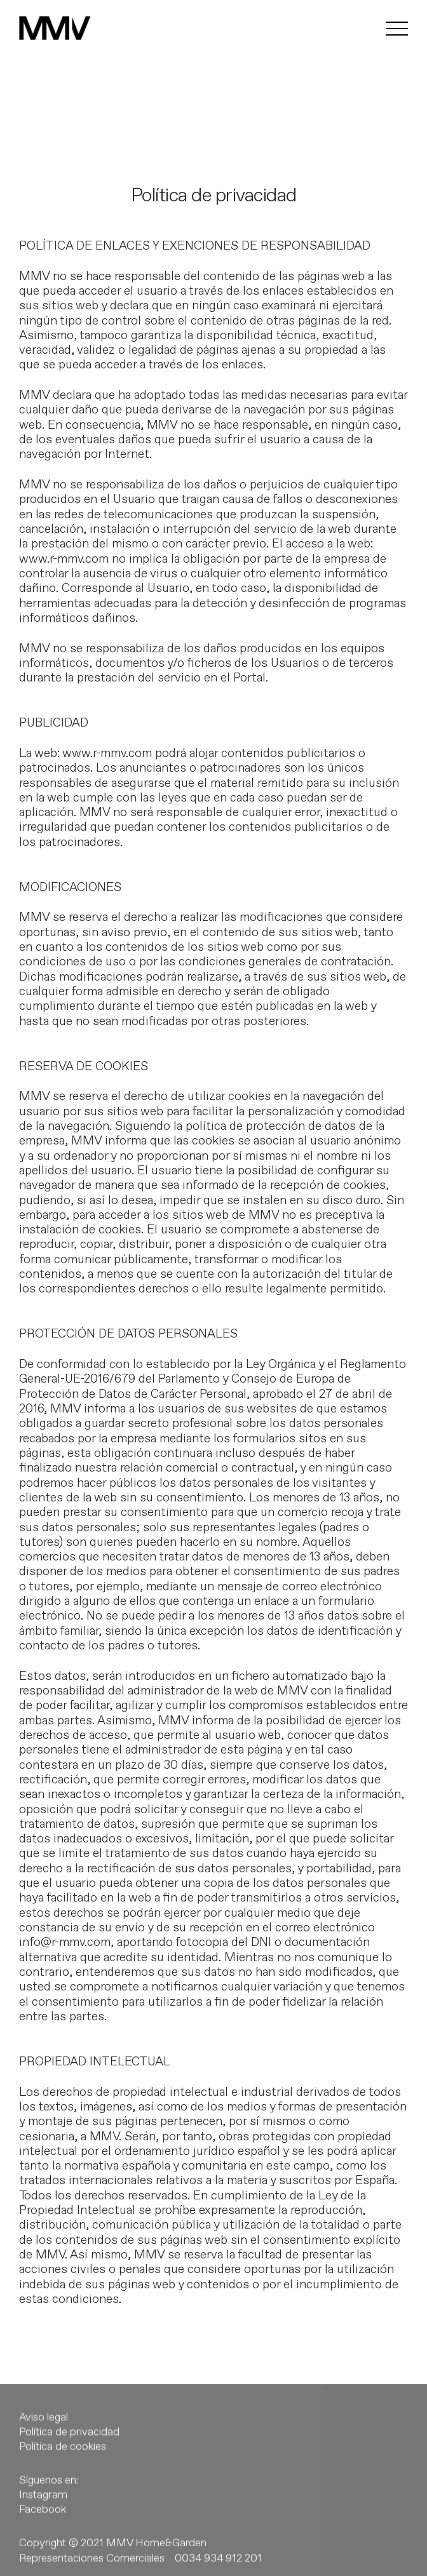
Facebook (42, 2519)
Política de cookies (62, 2456)
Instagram (43, 2505)
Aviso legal (43, 2427)
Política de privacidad (69, 2442)
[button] (20, 19)
